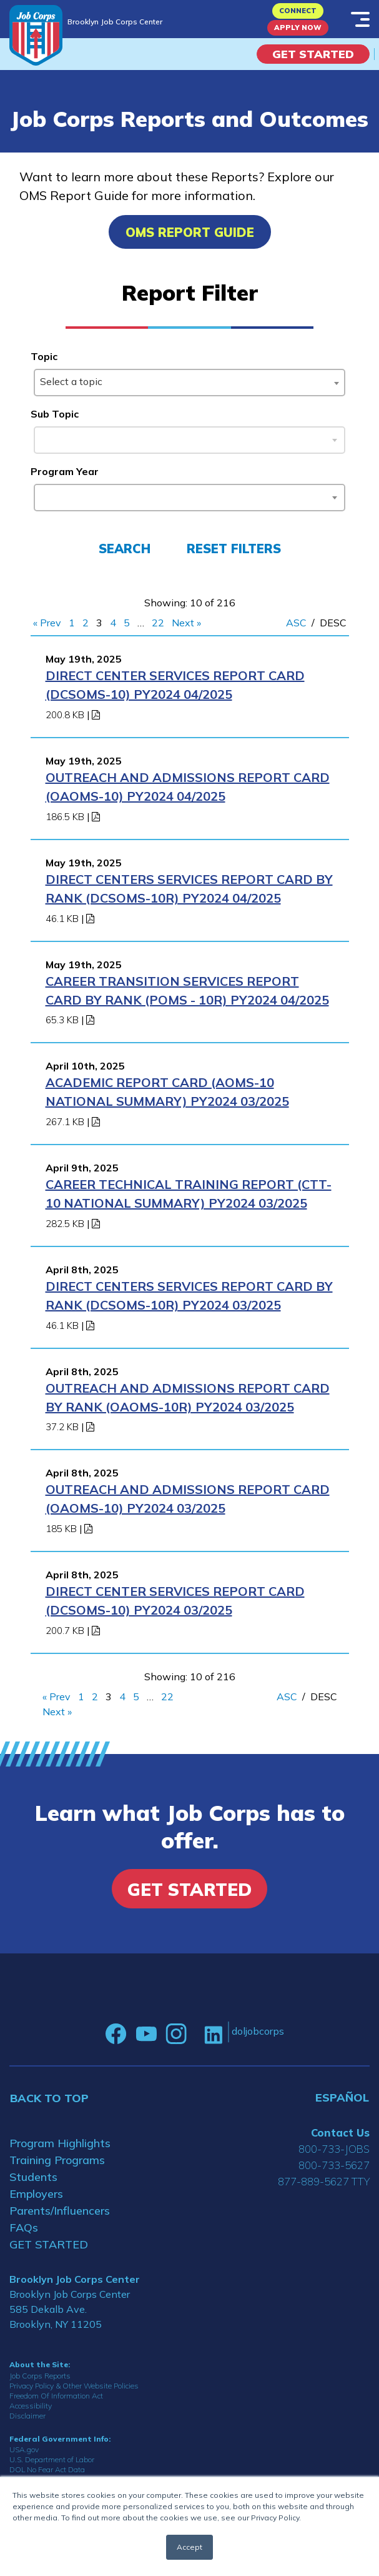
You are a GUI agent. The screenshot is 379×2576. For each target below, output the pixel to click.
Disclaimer (27, 2415)
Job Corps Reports (40, 2375)
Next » (186, 622)
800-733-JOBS (334, 2148)
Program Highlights (60, 2143)
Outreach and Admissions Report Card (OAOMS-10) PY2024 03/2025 (188, 1498)
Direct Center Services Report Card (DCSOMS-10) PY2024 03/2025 (175, 1600)
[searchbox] (42, 495)
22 (158, 622)
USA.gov (24, 2449)
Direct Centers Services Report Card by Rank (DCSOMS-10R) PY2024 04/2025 (189, 888)
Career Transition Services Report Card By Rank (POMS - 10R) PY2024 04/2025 (187, 990)
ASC (296, 622)
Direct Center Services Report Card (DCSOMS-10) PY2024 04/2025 (175, 685)
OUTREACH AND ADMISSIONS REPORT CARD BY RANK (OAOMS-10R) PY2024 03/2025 (188, 1397)
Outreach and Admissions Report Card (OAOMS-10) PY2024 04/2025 (188, 786)
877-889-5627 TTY (324, 2181)
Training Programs (57, 2160)
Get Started (313, 54)
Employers (36, 2194)
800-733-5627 (334, 2165)
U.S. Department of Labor (51, 2459)
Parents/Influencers (59, 2210)
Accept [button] (189, 2547)
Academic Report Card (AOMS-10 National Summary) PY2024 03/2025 (167, 1092)
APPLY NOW (298, 27)
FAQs (23, 2227)
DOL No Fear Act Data (47, 2469)
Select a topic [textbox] (71, 381)
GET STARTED (48, 2244)
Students (33, 2177)
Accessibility (30, 2405)
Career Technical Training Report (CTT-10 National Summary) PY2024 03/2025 (189, 1193)
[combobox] (190, 382)
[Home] (35, 35)
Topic (44, 356)
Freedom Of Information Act (56, 2395)
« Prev (47, 622)
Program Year (65, 471)
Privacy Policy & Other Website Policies (74, 2385)
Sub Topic (55, 414)
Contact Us (340, 2132)
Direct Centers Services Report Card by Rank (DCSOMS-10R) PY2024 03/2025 (189, 1295)
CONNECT (298, 10)
